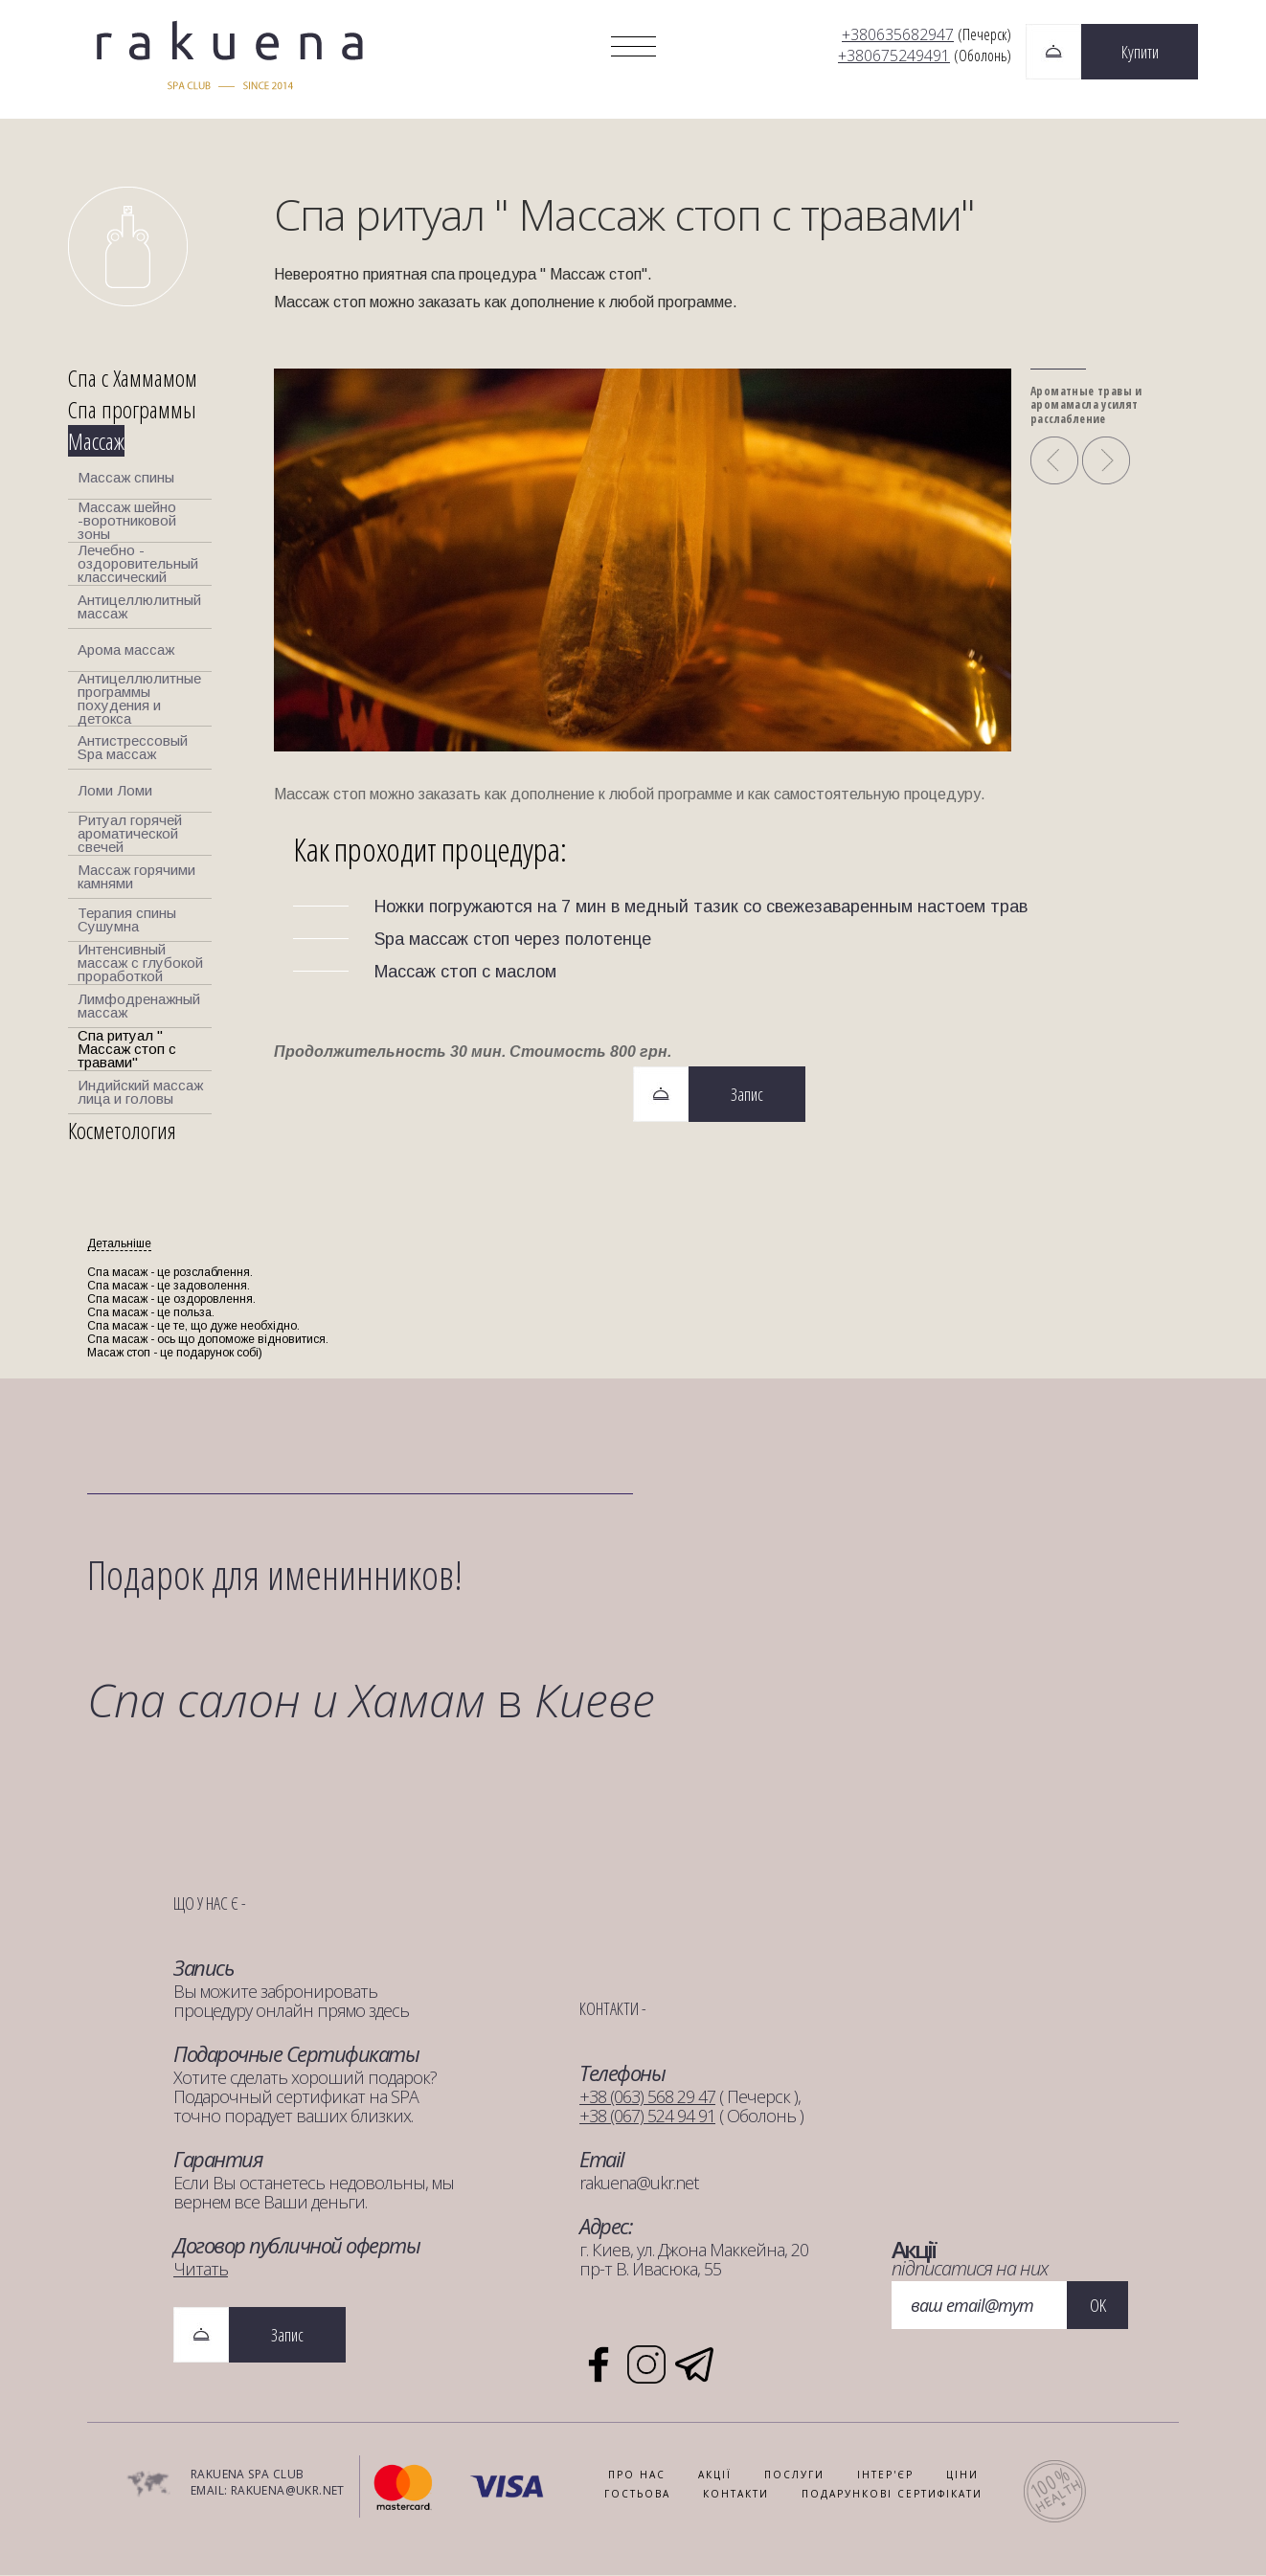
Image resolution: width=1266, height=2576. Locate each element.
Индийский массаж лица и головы (140, 1093)
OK (1098, 2306)
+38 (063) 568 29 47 (647, 2097)
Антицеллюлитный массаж (139, 607)
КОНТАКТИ (736, 2494)
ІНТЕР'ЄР (885, 2475)
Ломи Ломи (115, 791)
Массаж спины (126, 478)
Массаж (96, 442)
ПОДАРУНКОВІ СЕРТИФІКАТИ (892, 2494)
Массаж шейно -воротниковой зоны (127, 522)
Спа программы (132, 410)
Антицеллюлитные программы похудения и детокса (139, 700)
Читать (200, 2269)
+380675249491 (894, 55)
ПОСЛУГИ (794, 2475)
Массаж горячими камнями (136, 877)
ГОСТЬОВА (637, 2494)
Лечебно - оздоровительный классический (138, 565)
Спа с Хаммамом (132, 378)
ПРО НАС (637, 2475)
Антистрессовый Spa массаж (133, 748)
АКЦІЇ (715, 2475)
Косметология (122, 1131)
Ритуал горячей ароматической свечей (130, 835)
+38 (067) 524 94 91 (647, 2116)
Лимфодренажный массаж (139, 1006)
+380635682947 (898, 34)
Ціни (962, 2475)
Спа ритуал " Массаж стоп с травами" (127, 1050)
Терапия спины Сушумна (127, 920)
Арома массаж (126, 650)
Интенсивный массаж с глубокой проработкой (140, 964)
